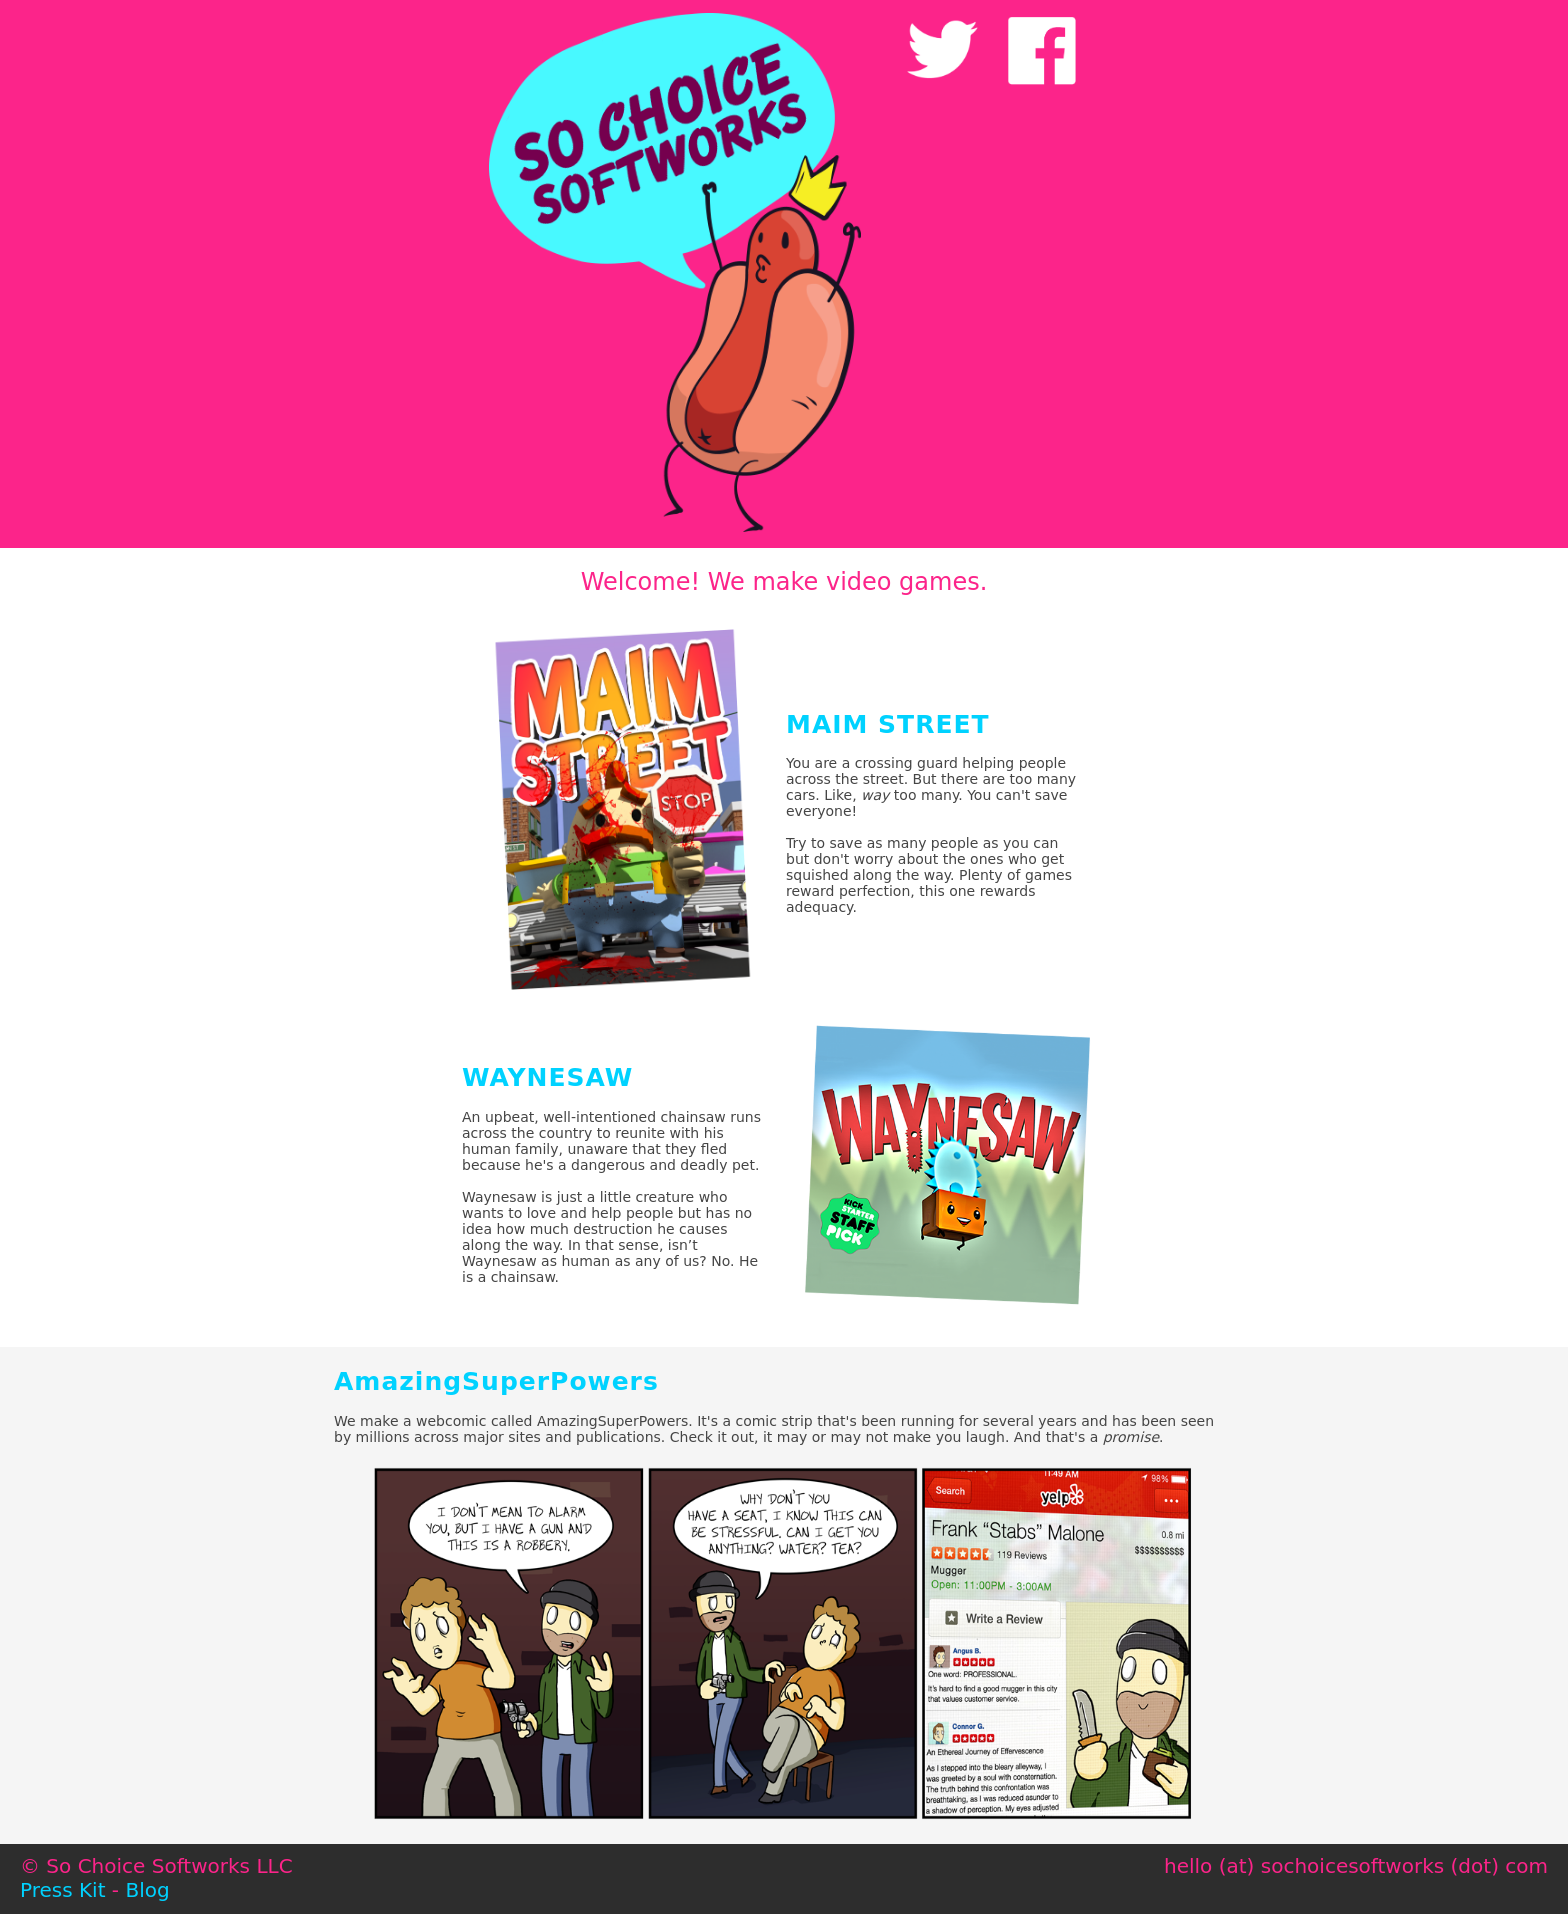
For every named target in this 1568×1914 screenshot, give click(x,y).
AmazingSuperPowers (496, 1381)
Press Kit (63, 1890)
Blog (147, 1890)
